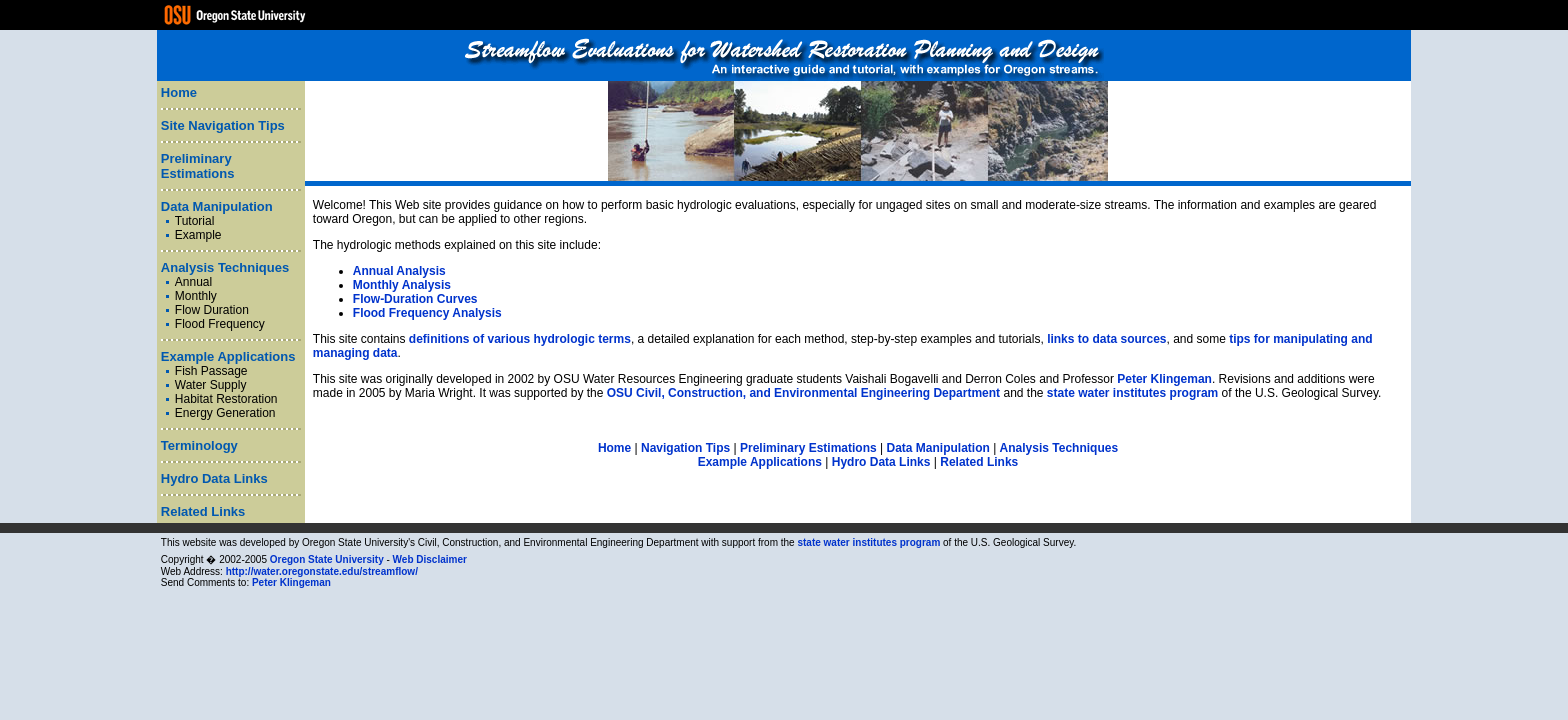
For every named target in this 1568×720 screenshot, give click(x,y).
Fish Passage (211, 371)
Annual (193, 282)
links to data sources (1106, 339)
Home (179, 92)
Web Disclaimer (430, 559)
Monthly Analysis (402, 285)
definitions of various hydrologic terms (520, 339)
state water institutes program (1132, 393)
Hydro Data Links (214, 478)
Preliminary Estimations (198, 166)
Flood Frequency (220, 324)
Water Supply (211, 385)
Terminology (199, 445)
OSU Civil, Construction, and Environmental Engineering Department (803, 393)
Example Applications (228, 356)
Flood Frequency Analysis (427, 313)
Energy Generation (225, 413)
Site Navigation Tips (223, 125)
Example (198, 235)
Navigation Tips (685, 448)
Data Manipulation (217, 206)
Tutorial (195, 221)
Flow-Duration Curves (415, 299)
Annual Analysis (399, 271)
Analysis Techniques (225, 267)
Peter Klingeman (1164, 379)
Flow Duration (212, 310)
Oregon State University (327, 559)
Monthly (196, 296)
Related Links (203, 511)
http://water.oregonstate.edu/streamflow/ (322, 571)
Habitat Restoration (226, 399)
